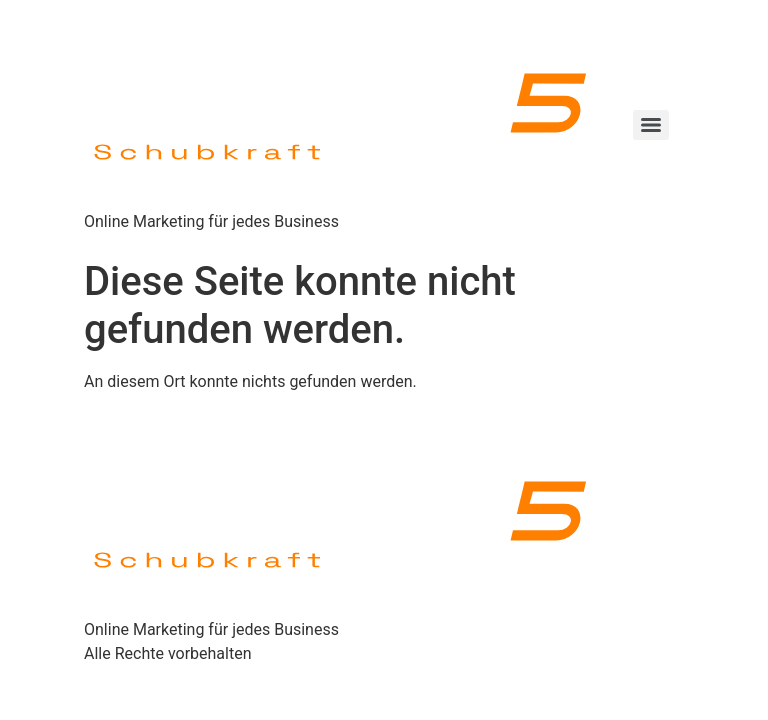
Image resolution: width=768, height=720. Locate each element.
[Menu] (651, 125)
